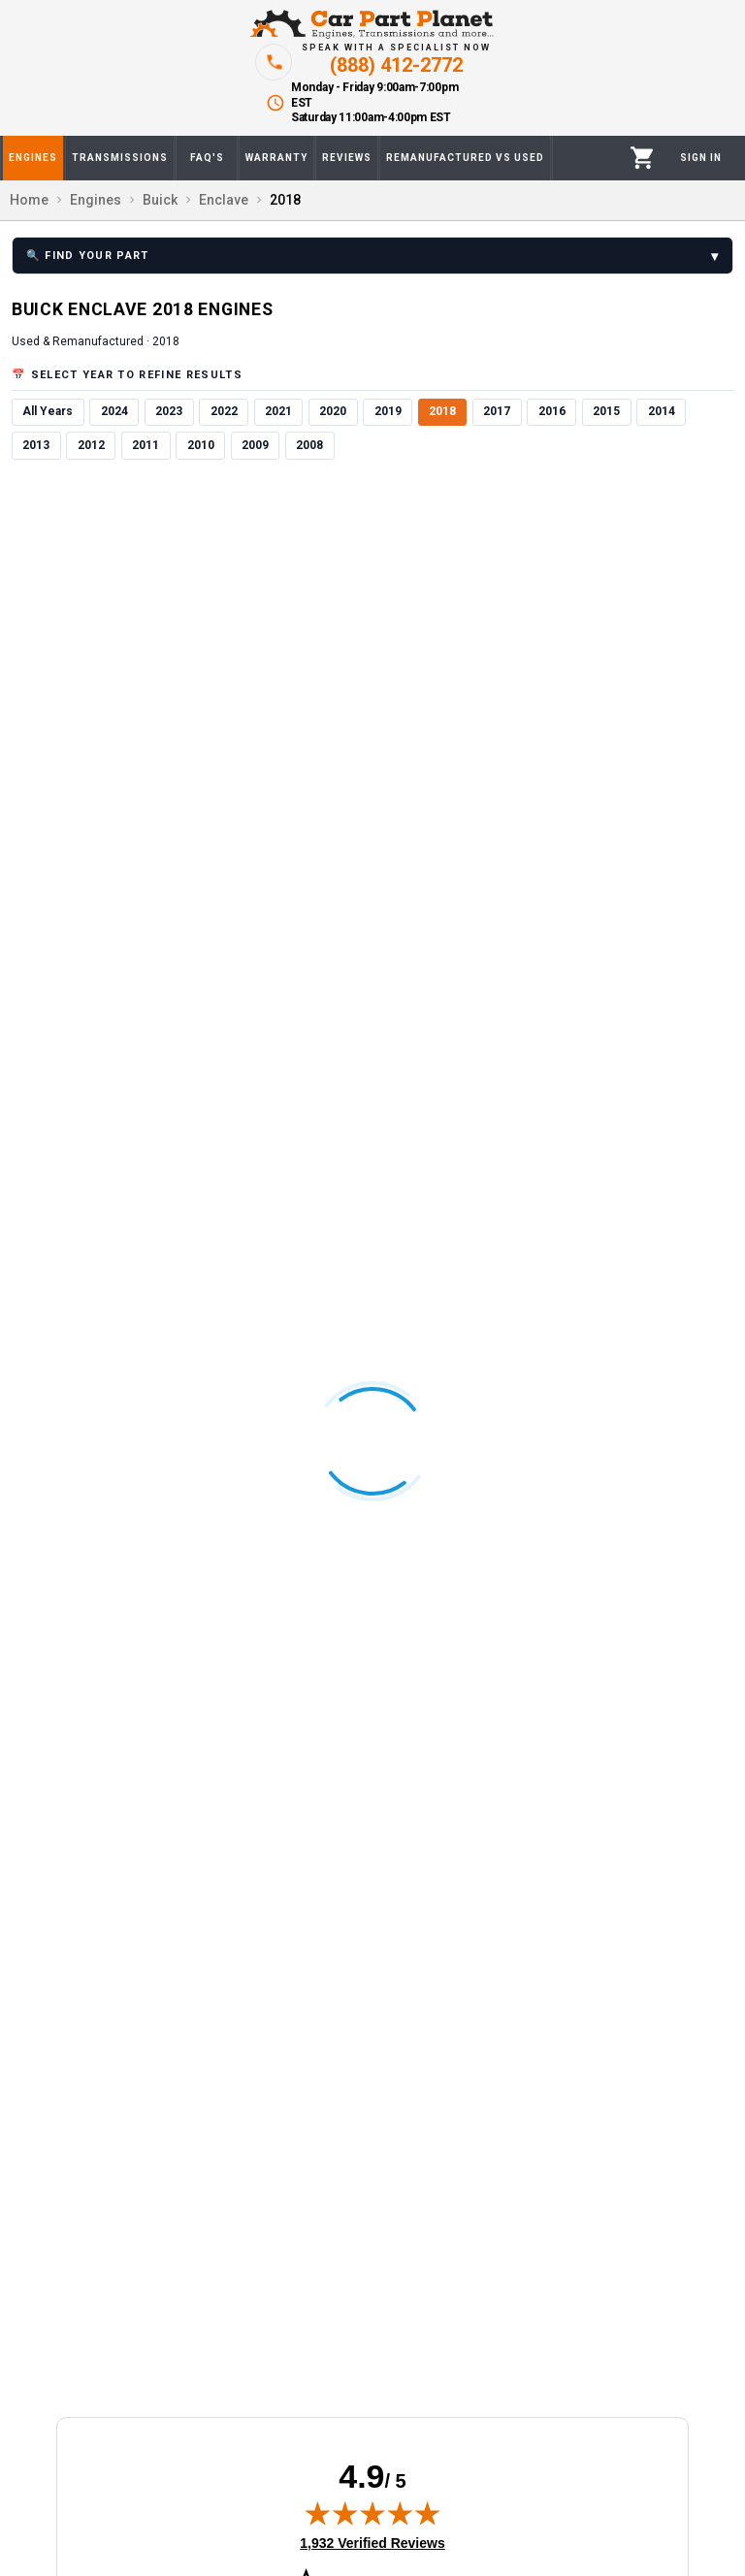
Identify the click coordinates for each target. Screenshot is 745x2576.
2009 (255, 445)
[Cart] (642, 157)
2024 (114, 411)
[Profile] (701, 158)
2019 (388, 411)
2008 (309, 445)
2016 (552, 411)
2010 (200, 445)
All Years (47, 411)
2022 (224, 411)
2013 (35, 445)
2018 (442, 411)
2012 (91, 445)
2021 (278, 411)
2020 (332, 411)
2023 (168, 411)
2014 (661, 411)
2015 (606, 411)
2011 (145, 445)
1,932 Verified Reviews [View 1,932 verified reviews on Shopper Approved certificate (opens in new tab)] (372, 2542)
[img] (372, 2513)
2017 (496, 411)
